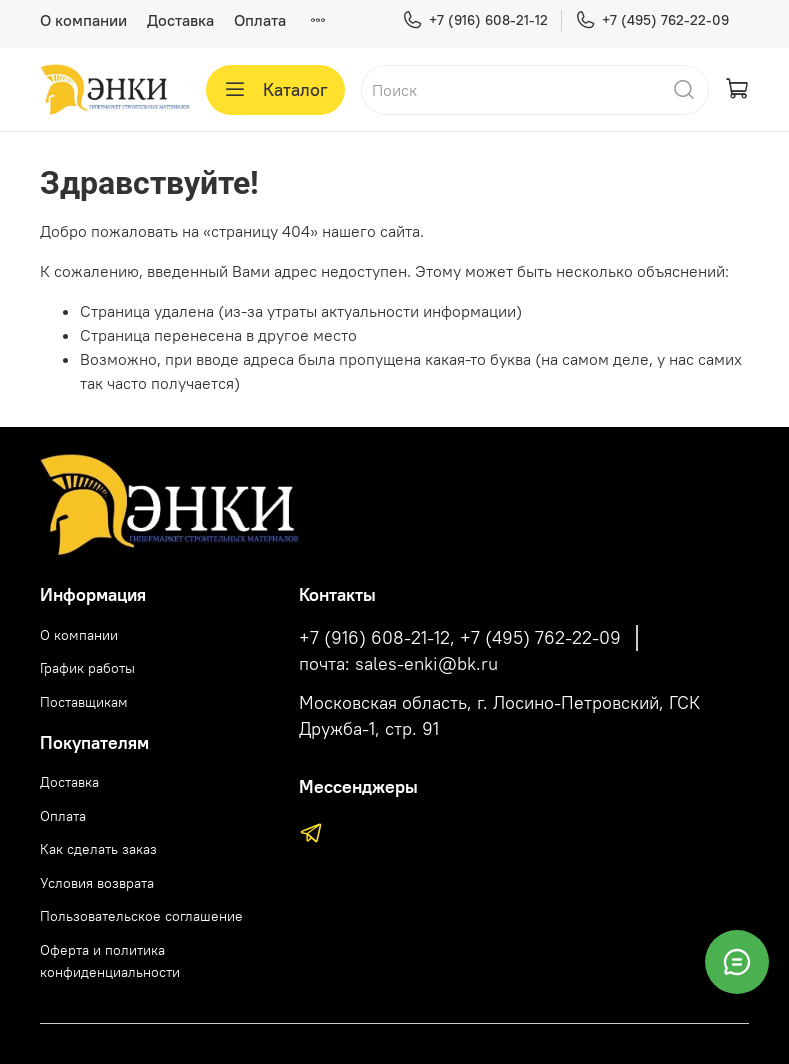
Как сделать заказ (98, 849)
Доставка (180, 20)
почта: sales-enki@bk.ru (398, 664)
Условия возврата (97, 883)
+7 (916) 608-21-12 (475, 20)
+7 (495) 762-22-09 (652, 20)
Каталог (275, 90)
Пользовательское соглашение (141, 916)
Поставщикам (84, 702)
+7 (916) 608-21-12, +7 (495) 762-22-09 (460, 638)
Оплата (260, 20)
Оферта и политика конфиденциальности (110, 961)
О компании (83, 20)
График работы (87, 668)
